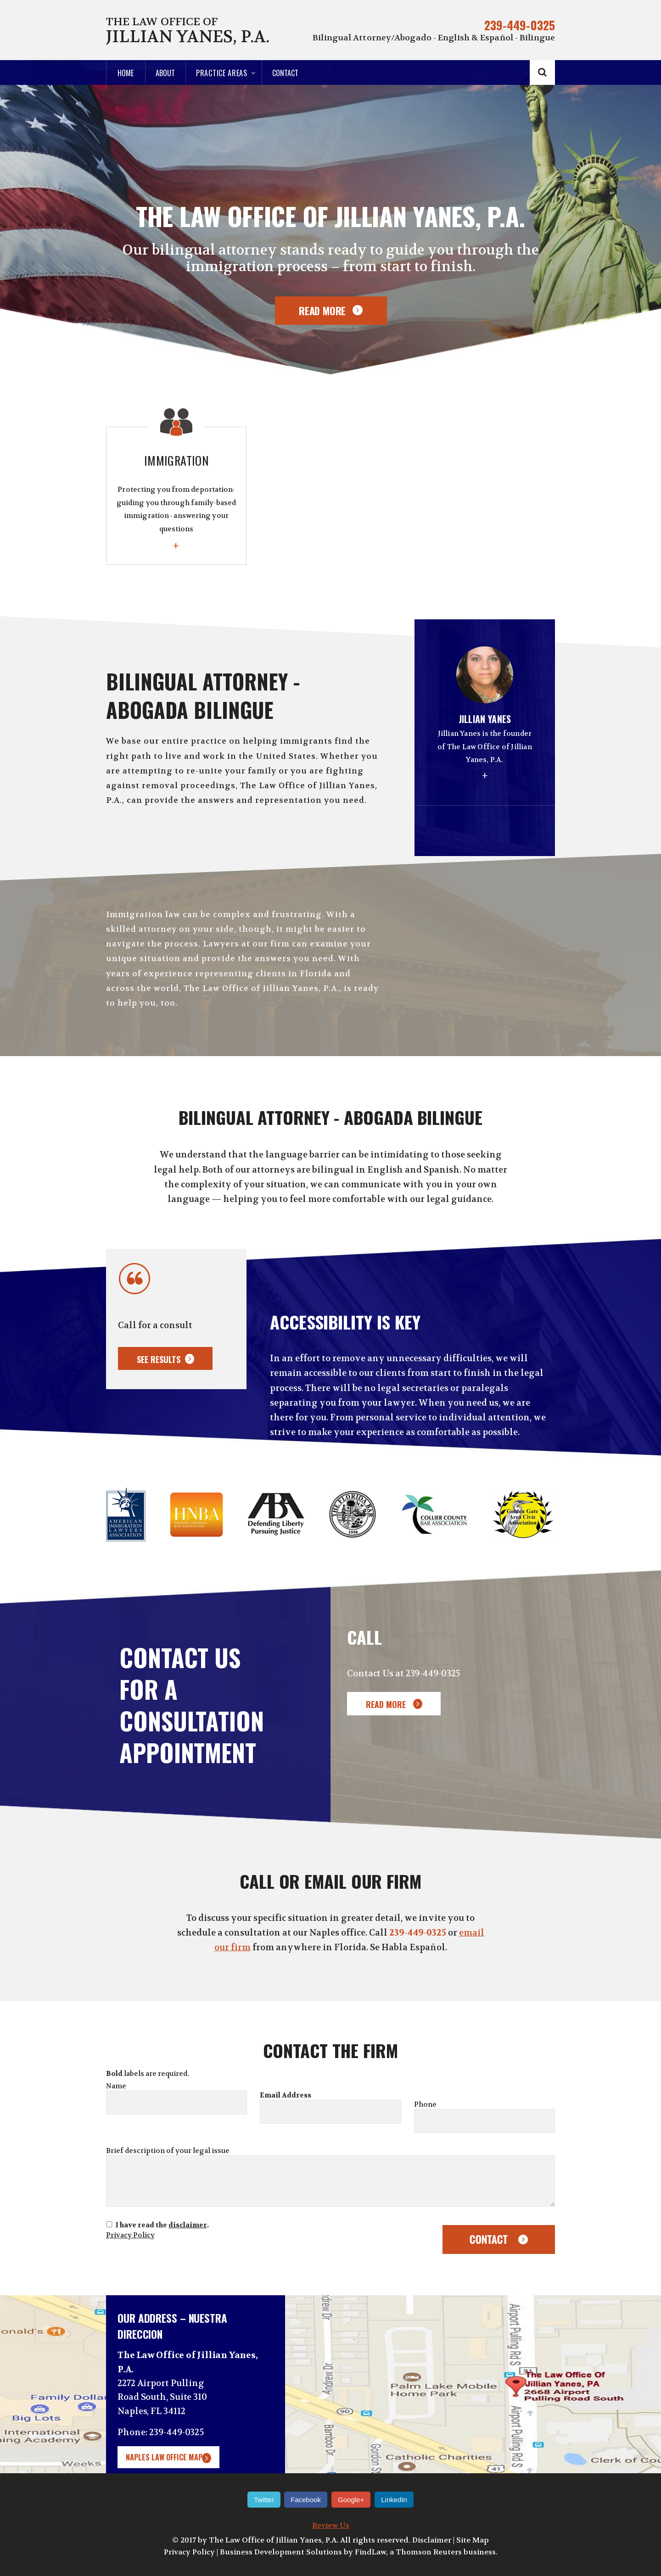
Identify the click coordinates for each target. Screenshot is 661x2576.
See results (158, 1359)
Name (116, 2086)
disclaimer (187, 2225)
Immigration (176, 502)
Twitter (264, 2500)
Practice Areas (221, 72)
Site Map (472, 2540)
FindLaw (370, 2552)
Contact (285, 72)
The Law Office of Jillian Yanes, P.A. (273, 2540)
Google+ (351, 2500)
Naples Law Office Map (164, 2457)
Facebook (306, 2500)
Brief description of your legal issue (168, 2150)
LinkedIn (394, 2500)
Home (126, 72)
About (165, 72)
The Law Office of (187, 30)
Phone (425, 2104)
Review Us (330, 2525)
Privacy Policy (130, 2235)
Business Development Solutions (281, 2552)
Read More (322, 310)
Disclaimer (431, 2540)
